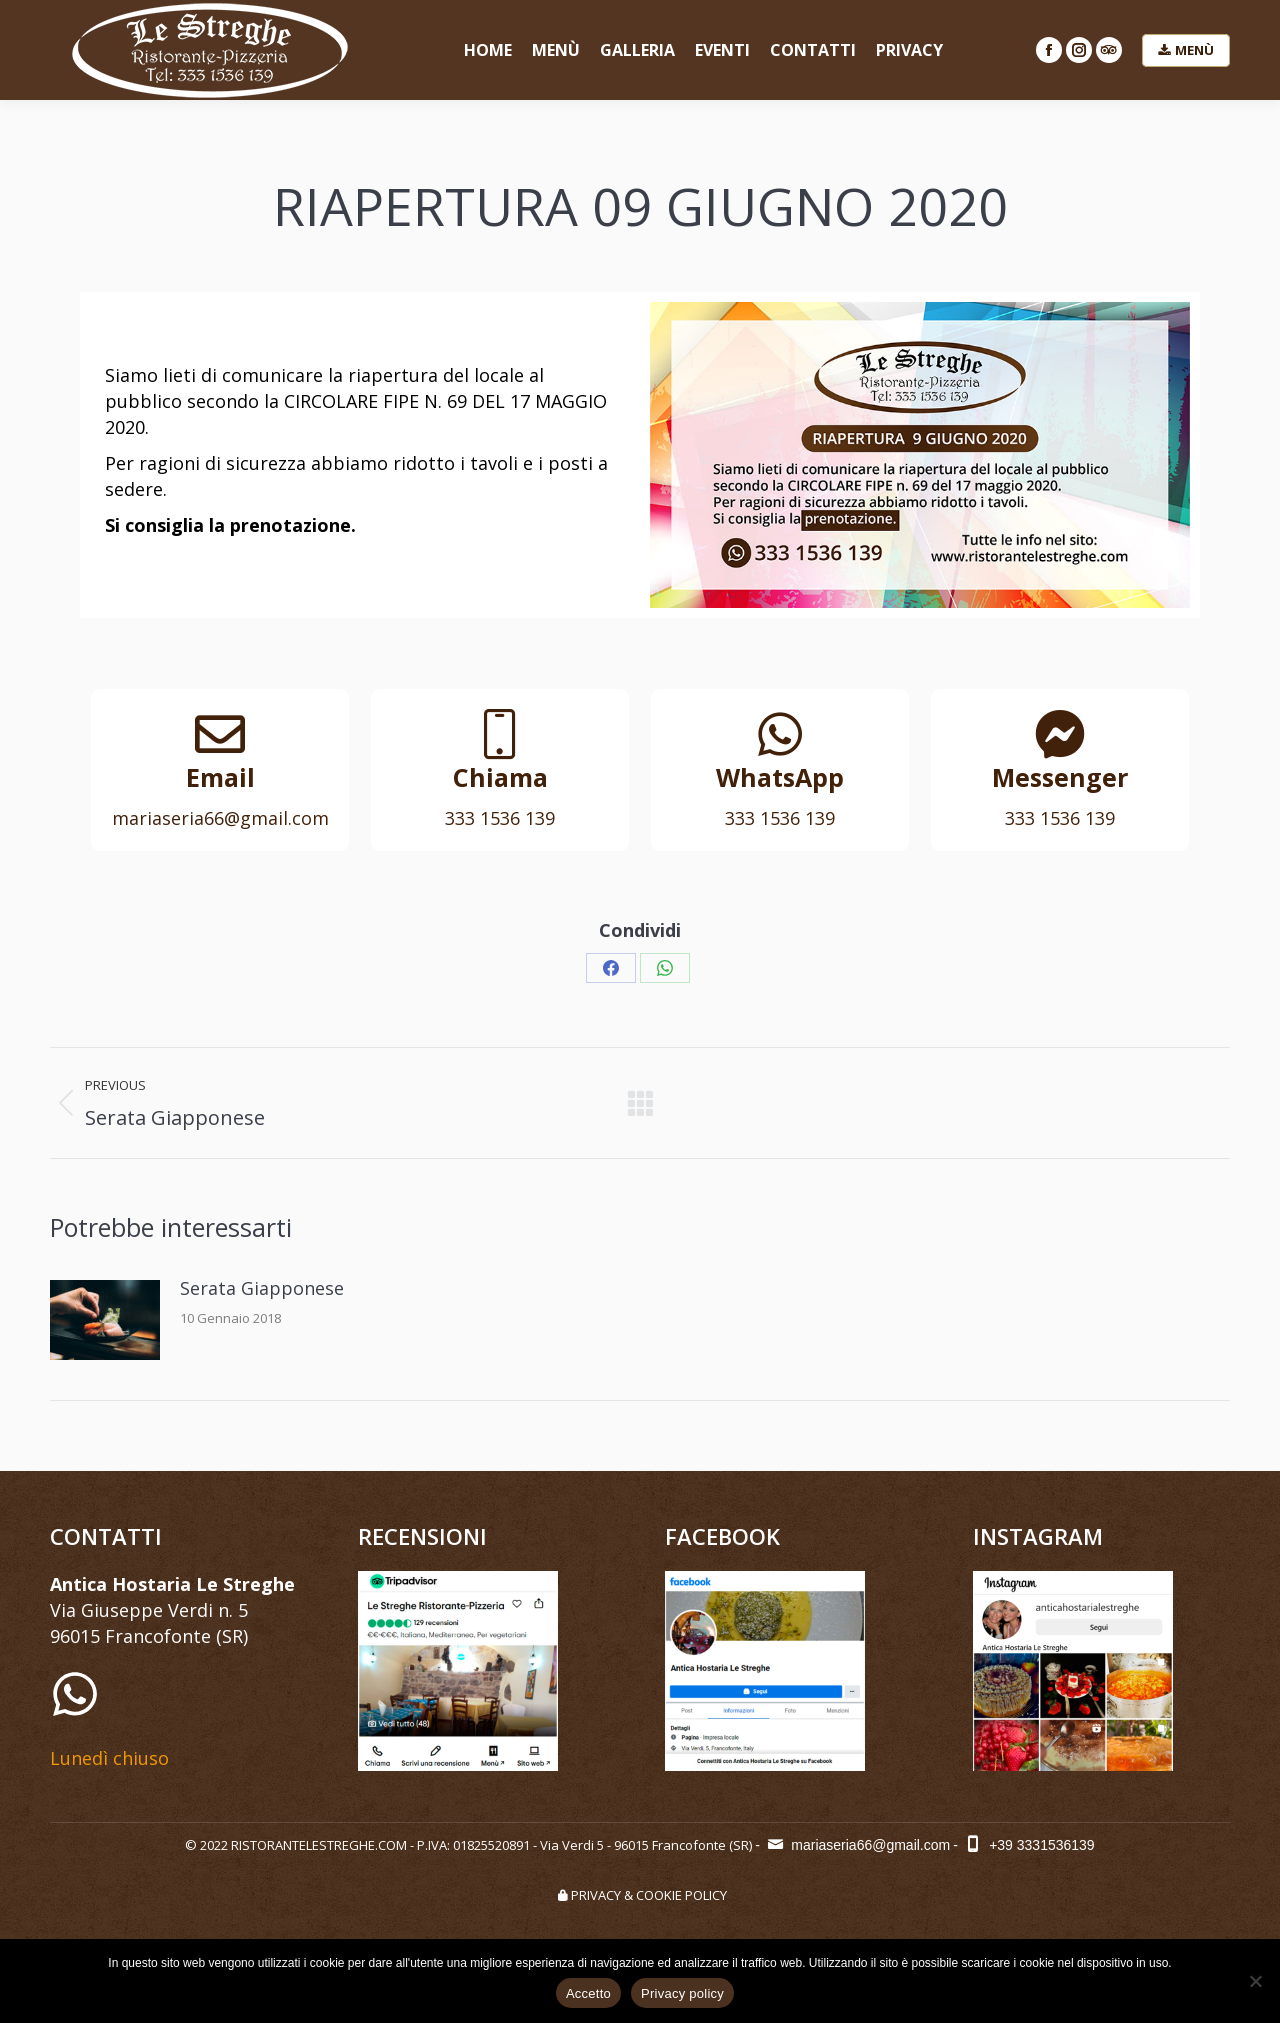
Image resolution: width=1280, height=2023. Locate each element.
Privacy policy (682, 1993)
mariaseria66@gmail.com (857, 1845)
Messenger (1060, 777)
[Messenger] (1060, 734)
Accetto (588, 1993)
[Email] (220, 734)
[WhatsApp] (780, 734)
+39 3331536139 (1028, 1845)
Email (220, 777)
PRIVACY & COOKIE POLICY (640, 1895)
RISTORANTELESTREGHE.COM (319, 1845)
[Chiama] (500, 734)
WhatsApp (780, 777)
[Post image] (105, 1320)
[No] (1255, 1981)
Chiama (500, 777)
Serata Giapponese (262, 1288)
